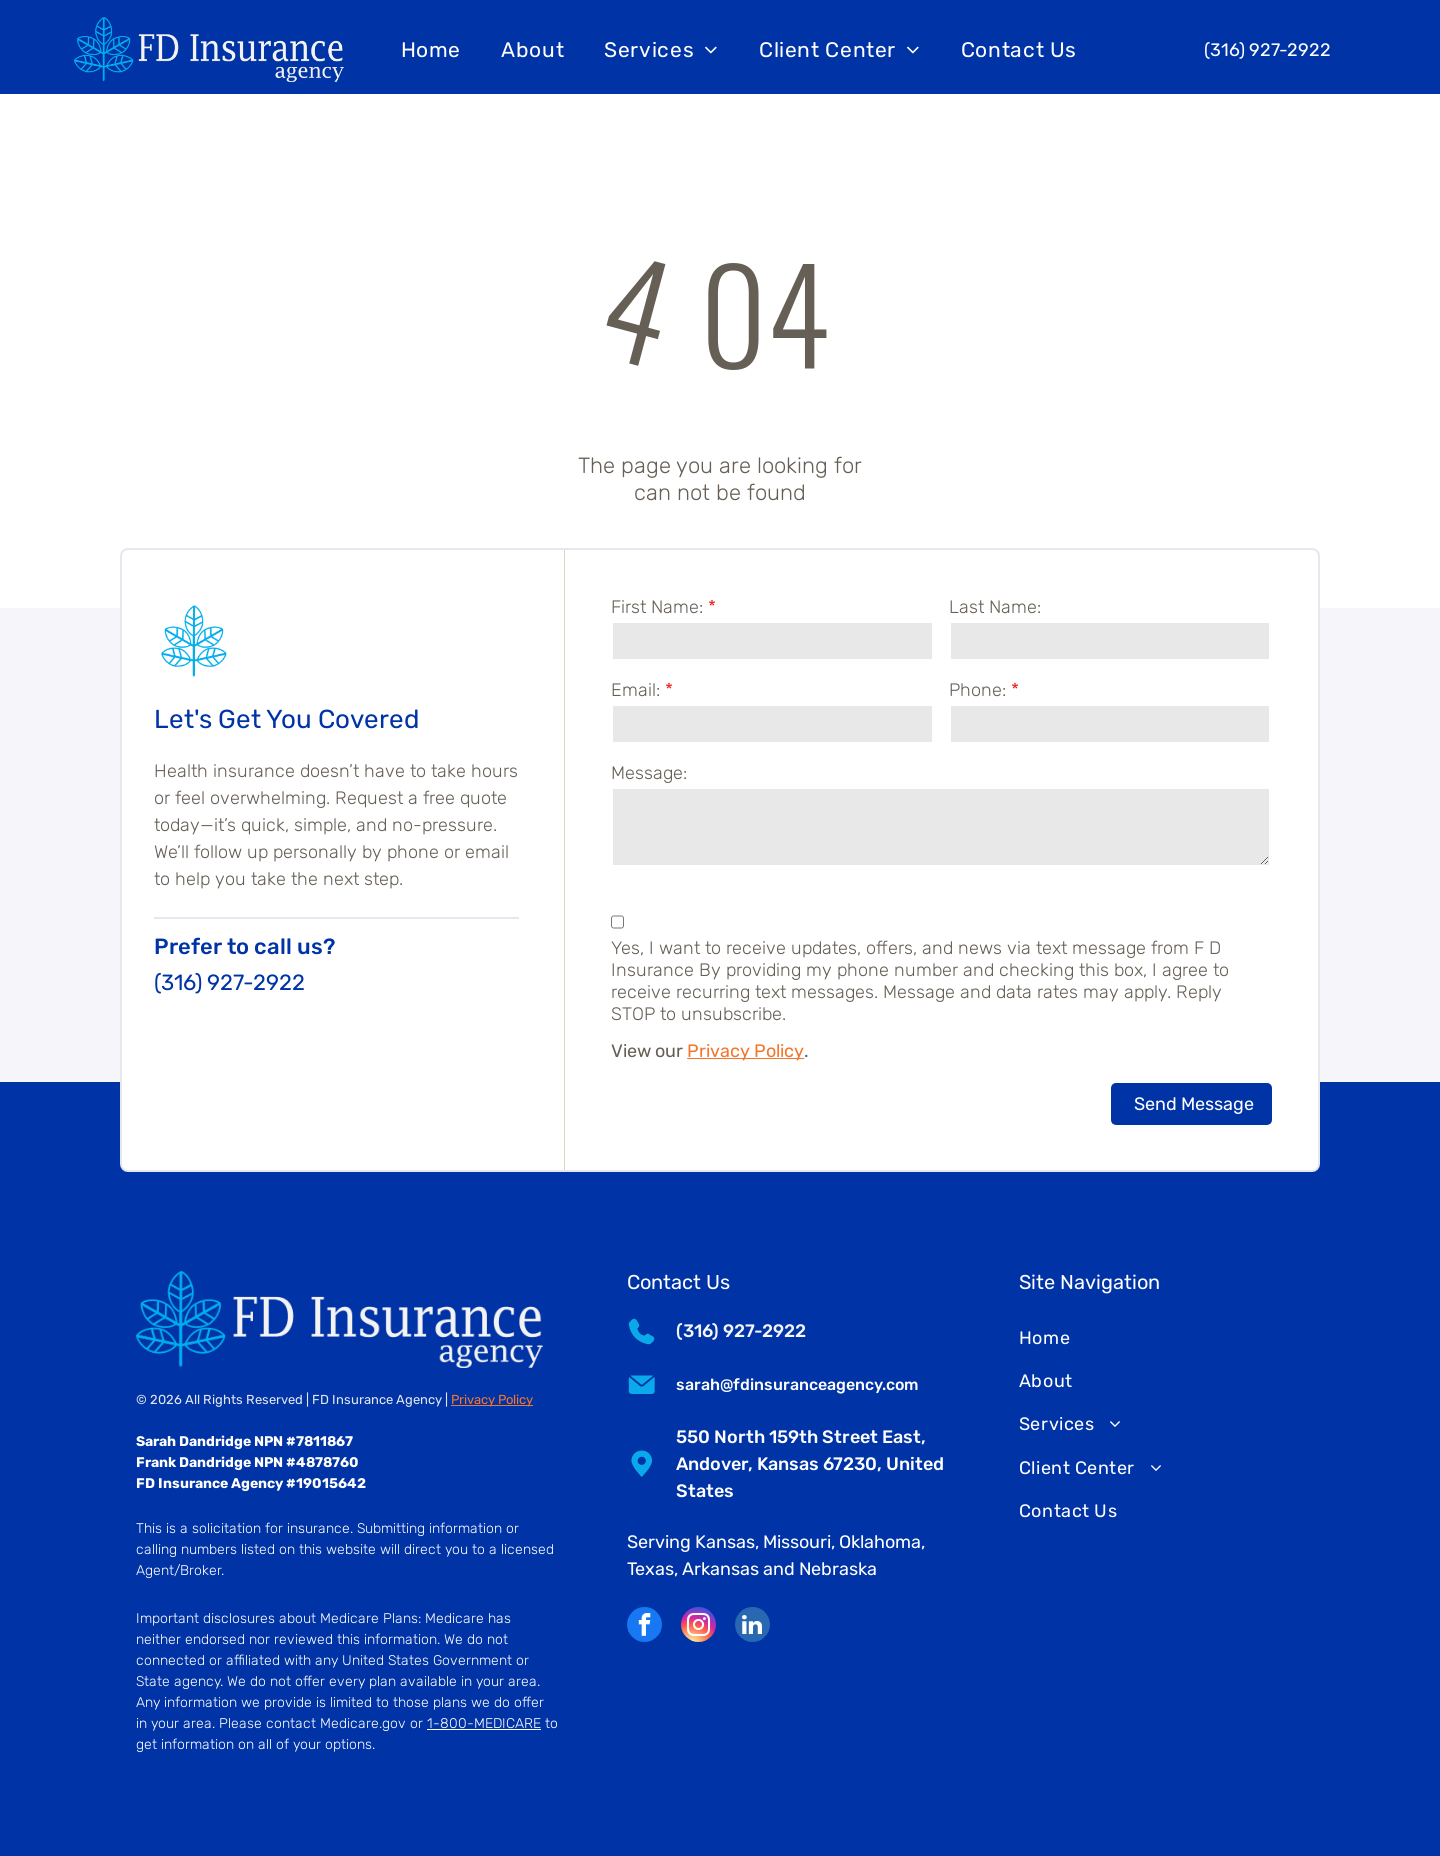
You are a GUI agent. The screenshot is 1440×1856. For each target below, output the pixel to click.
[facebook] (644, 1627)
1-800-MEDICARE (484, 1723)
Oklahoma (880, 1542)
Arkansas (720, 1569)
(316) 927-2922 (229, 982)
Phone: (977, 690)
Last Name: (995, 607)
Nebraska (838, 1569)
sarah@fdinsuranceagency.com (797, 1384)
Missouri (797, 1542)
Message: (649, 773)
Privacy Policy (745, 1051)
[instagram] (698, 1627)
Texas (650, 1569)
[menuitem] (431, 49)
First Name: (657, 607)
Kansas (725, 1542)
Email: (635, 690)
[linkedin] (752, 1627)
